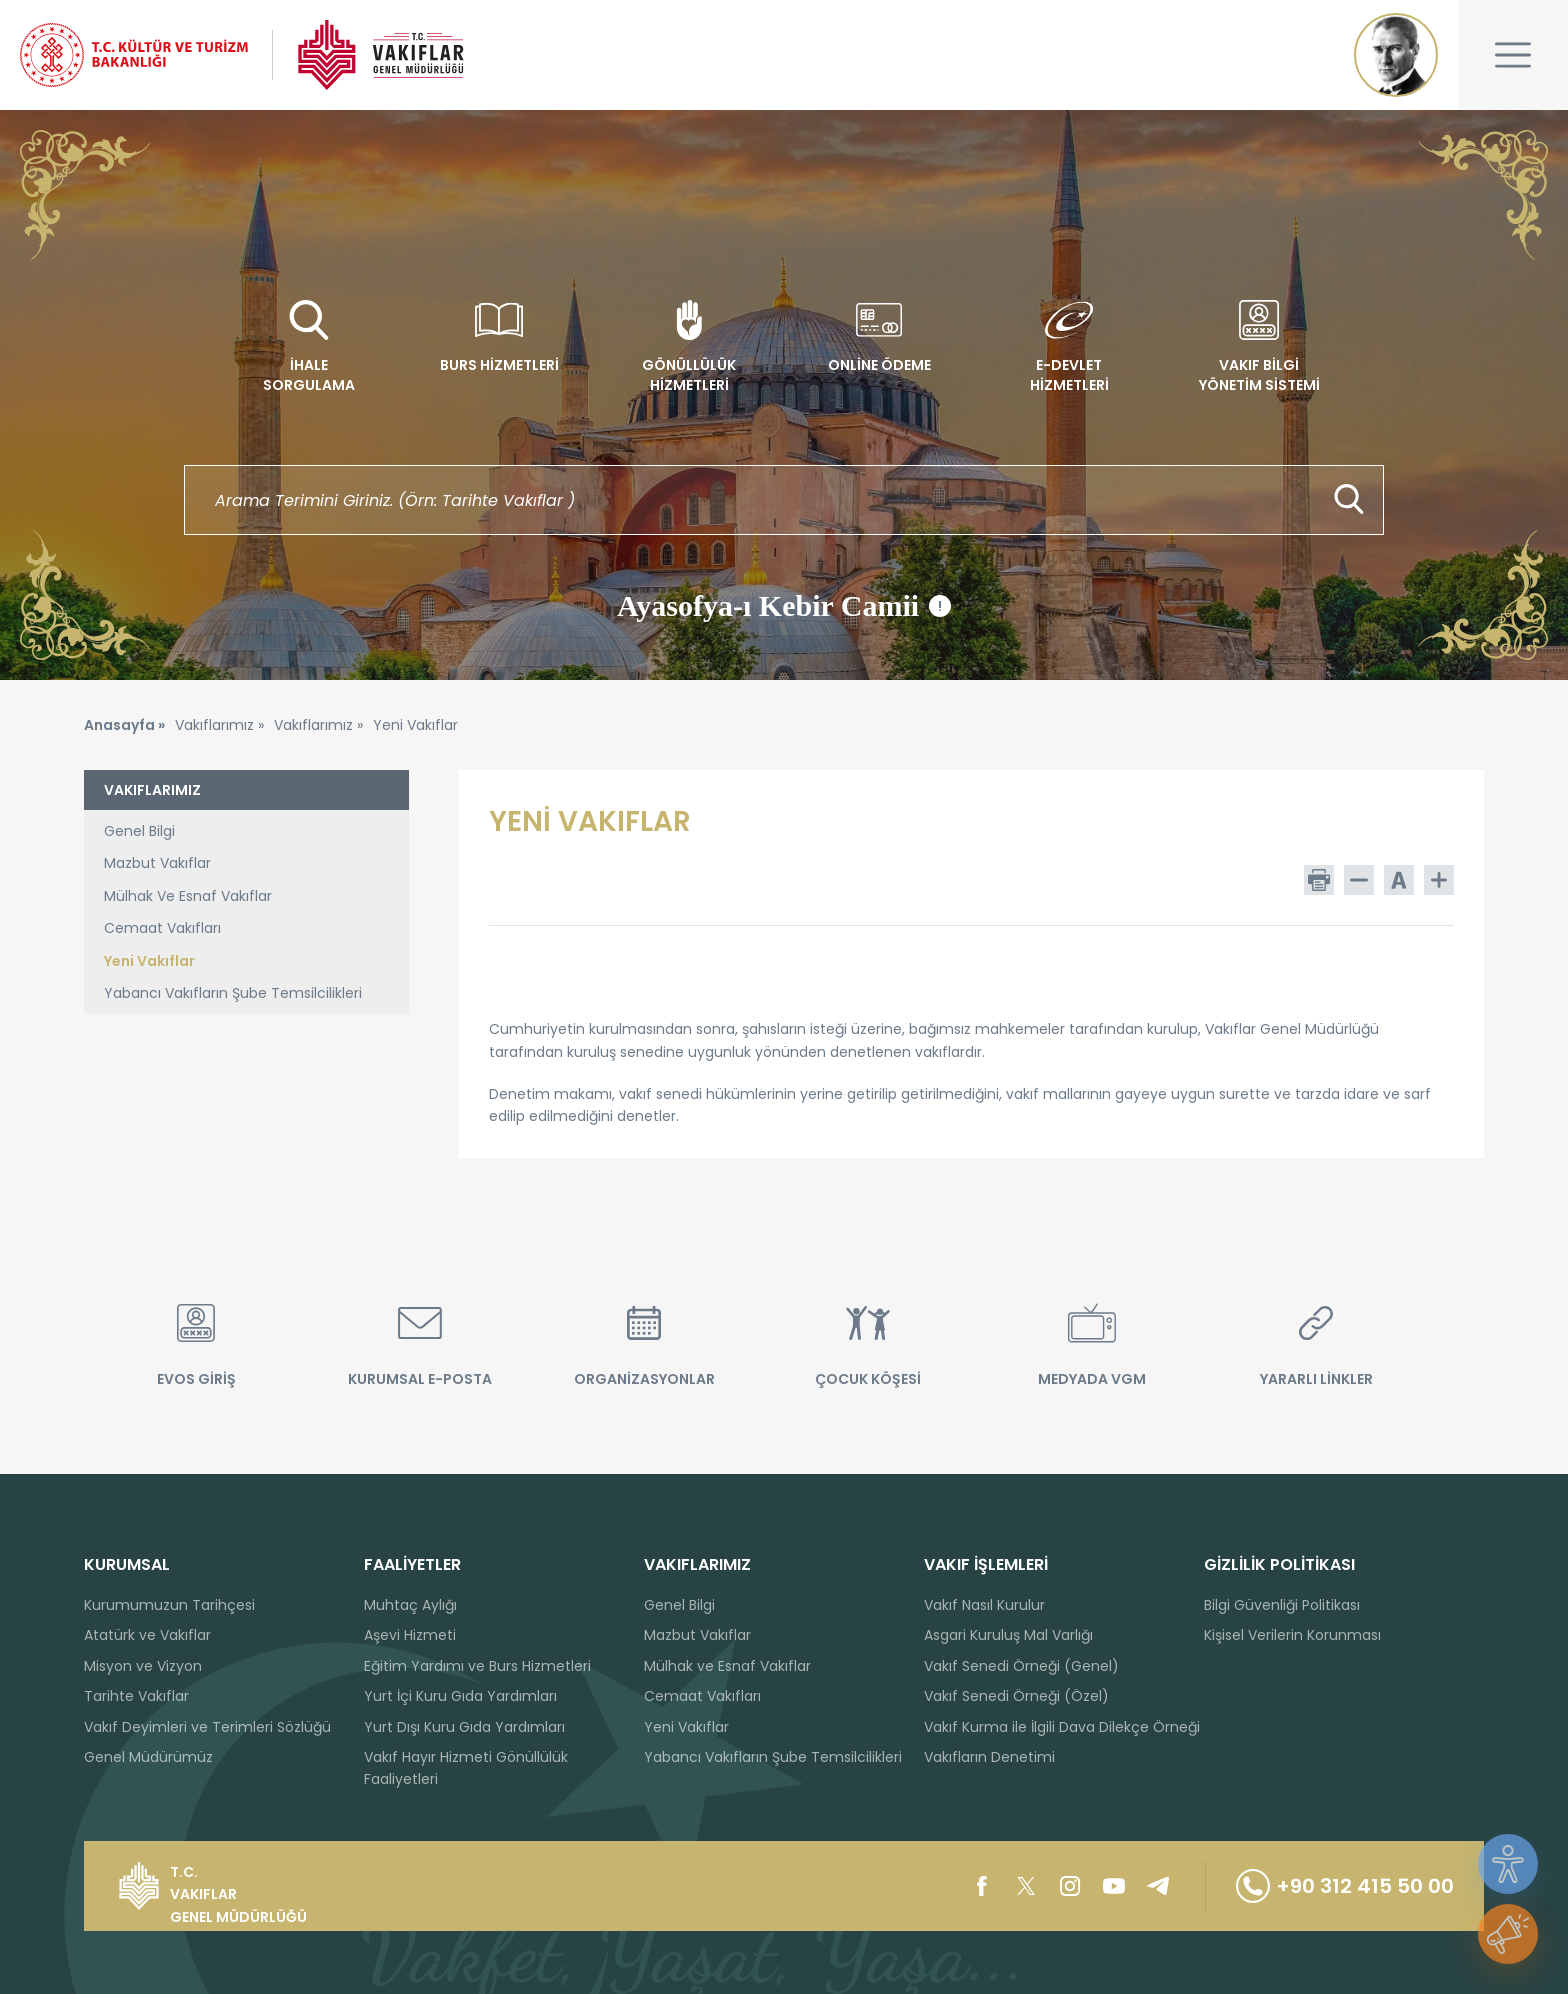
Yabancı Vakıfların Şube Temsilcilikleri (233, 993)
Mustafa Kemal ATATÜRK (1396, 55)
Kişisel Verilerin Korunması (1292, 1635)
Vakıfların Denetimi (989, 1757)
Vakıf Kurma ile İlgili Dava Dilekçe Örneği (1062, 1727)
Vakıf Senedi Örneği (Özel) (1016, 1696)
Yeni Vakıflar (149, 961)
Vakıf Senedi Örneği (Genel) (1021, 1666)
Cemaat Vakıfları (162, 928)
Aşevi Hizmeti (410, 1635)
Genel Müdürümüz (148, 1757)
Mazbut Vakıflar (157, 863)
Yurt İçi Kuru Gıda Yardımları (460, 1696)
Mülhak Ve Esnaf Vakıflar (188, 896)
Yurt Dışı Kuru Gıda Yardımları (464, 1727)
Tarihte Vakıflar (136, 1696)
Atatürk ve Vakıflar (147, 1635)
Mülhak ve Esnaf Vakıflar (727, 1666)
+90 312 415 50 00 (1345, 1886)
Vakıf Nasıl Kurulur (984, 1605)
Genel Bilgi (139, 831)
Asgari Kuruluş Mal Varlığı (1008, 1635)
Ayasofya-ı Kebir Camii (784, 606)
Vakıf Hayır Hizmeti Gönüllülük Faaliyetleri (466, 1768)
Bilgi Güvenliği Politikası (1282, 1605)
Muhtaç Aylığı (410, 1605)
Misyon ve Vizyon (143, 1666)
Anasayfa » (124, 725)
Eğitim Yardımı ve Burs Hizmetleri (477, 1666)
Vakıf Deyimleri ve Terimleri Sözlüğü (207, 1727)
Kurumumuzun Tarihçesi (169, 1605)
